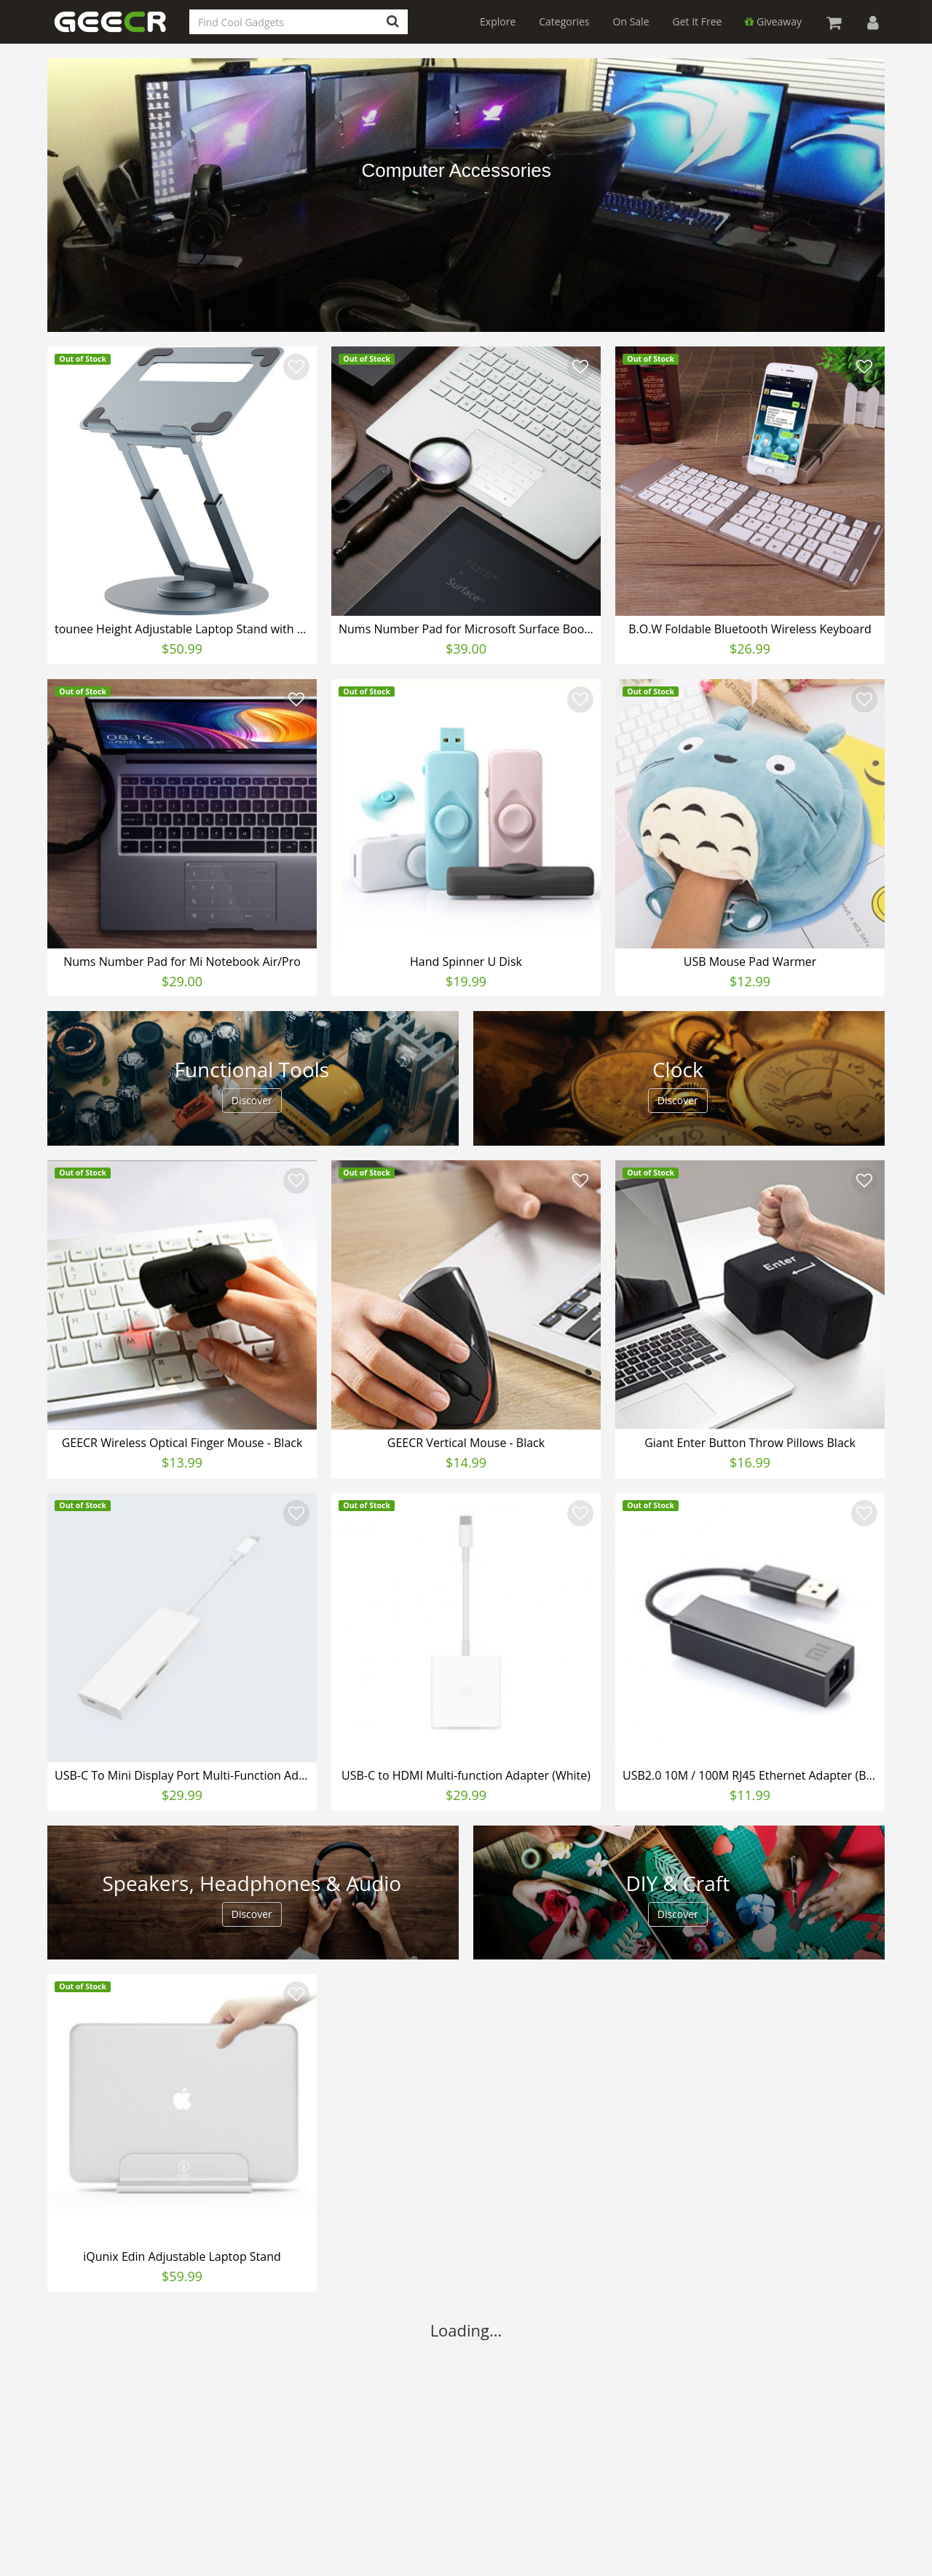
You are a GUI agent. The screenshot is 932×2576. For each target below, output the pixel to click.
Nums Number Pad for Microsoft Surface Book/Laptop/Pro (468, 629)
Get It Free (697, 21)
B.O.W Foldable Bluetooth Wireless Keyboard (750, 629)
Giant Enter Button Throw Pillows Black (750, 1442)
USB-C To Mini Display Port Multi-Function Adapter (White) (184, 1775)
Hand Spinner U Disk (466, 961)
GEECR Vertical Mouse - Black (466, 1442)
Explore (498, 21)
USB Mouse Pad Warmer (750, 961)
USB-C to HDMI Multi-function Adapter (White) (466, 1775)
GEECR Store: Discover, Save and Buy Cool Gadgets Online (120, 30)
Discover (252, 1100)
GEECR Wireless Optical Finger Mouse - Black (182, 1442)
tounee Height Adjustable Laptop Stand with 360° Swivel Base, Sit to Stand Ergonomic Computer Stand (184, 629)
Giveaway (773, 21)
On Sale (631, 21)
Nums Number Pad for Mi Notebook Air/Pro (182, 961)
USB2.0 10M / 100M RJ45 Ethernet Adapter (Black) (752, 1775)
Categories (564, 21)
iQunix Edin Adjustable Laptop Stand (182, 2256)
